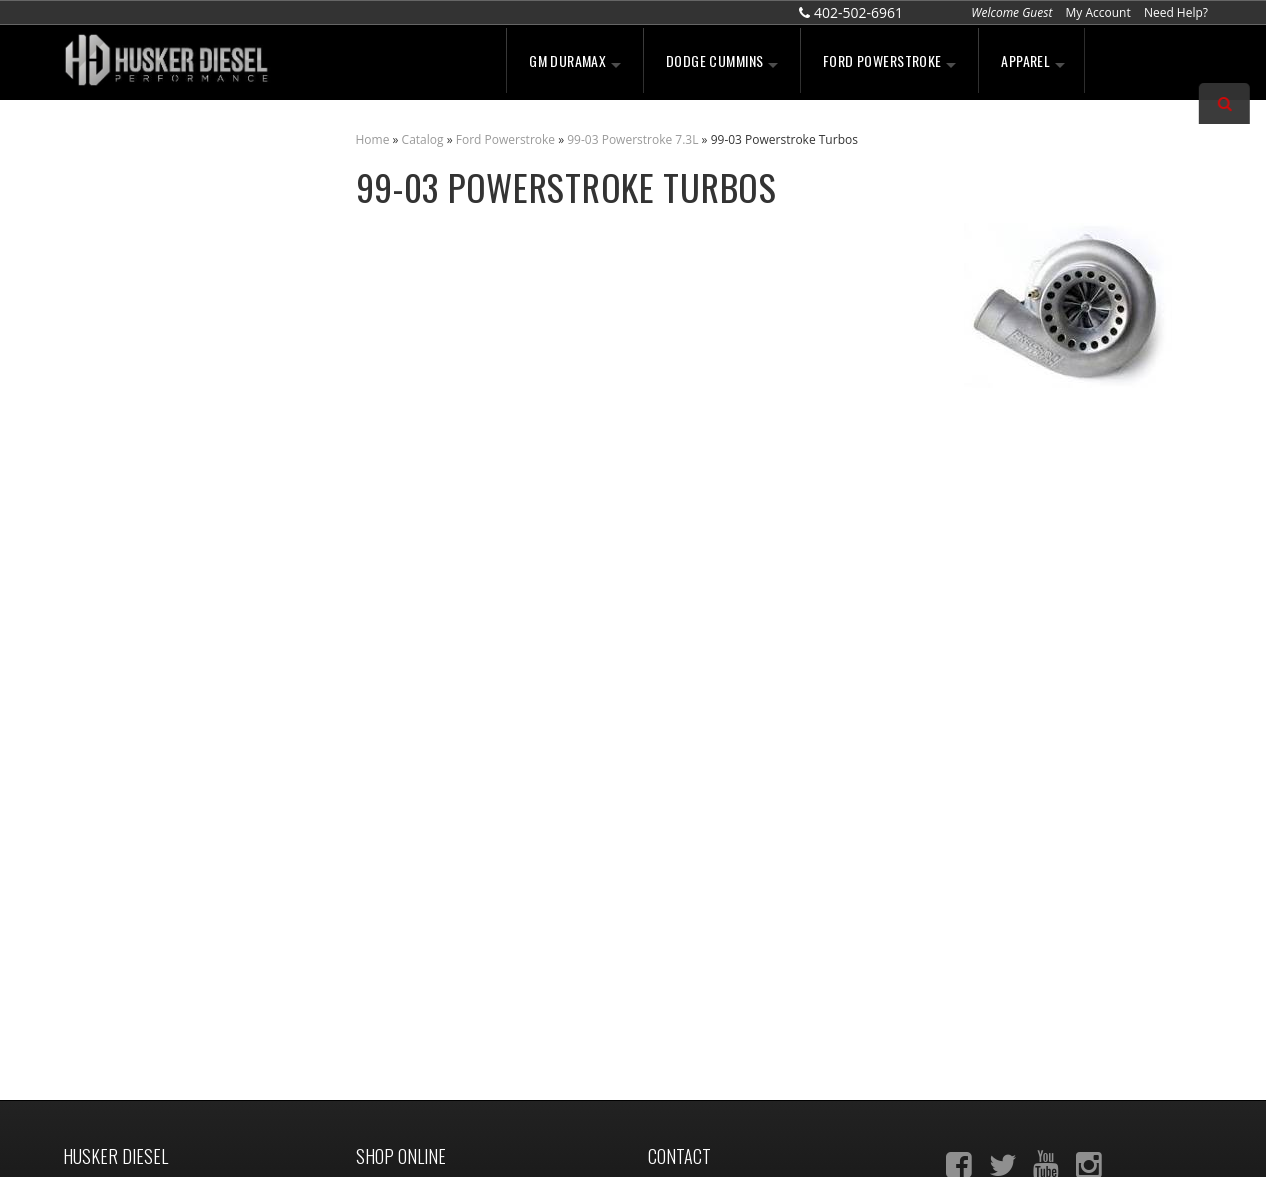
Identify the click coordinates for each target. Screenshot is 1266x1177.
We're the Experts (160, 391)
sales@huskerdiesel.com (739, 980)
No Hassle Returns (162, 557)
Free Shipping (147, 514)
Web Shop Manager (799, 1139)
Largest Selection (158, 453)
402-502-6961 (144, 709)
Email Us (131, 666)
